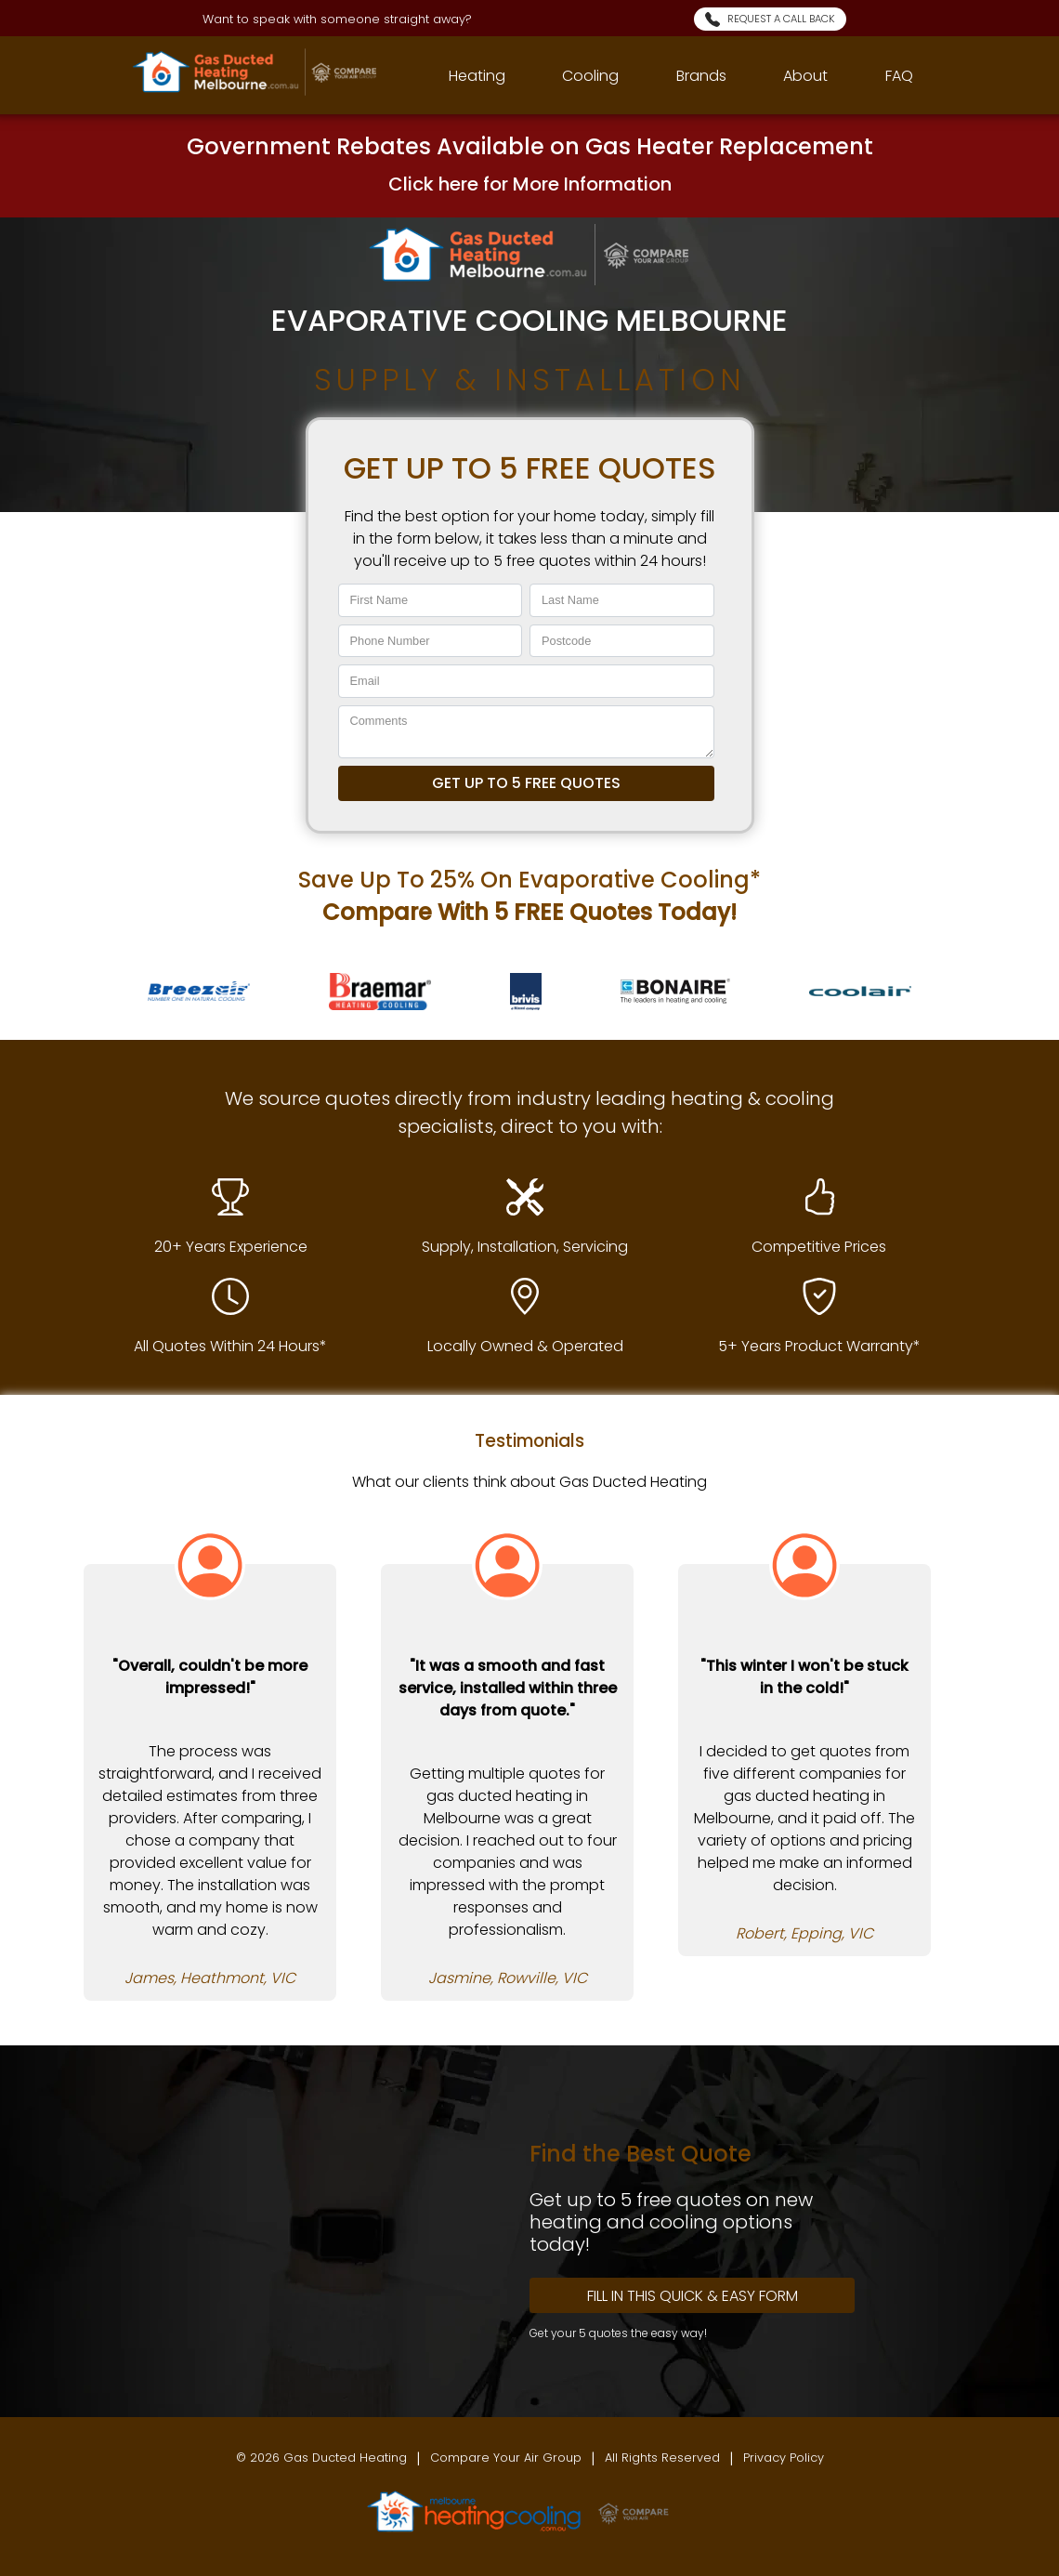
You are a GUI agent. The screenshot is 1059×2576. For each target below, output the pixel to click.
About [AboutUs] (805, 75)
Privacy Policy (783, 2457)
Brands (701, 75)
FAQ (899, 75)
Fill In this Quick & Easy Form (692, 2296)
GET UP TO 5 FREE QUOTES (526, 783)
